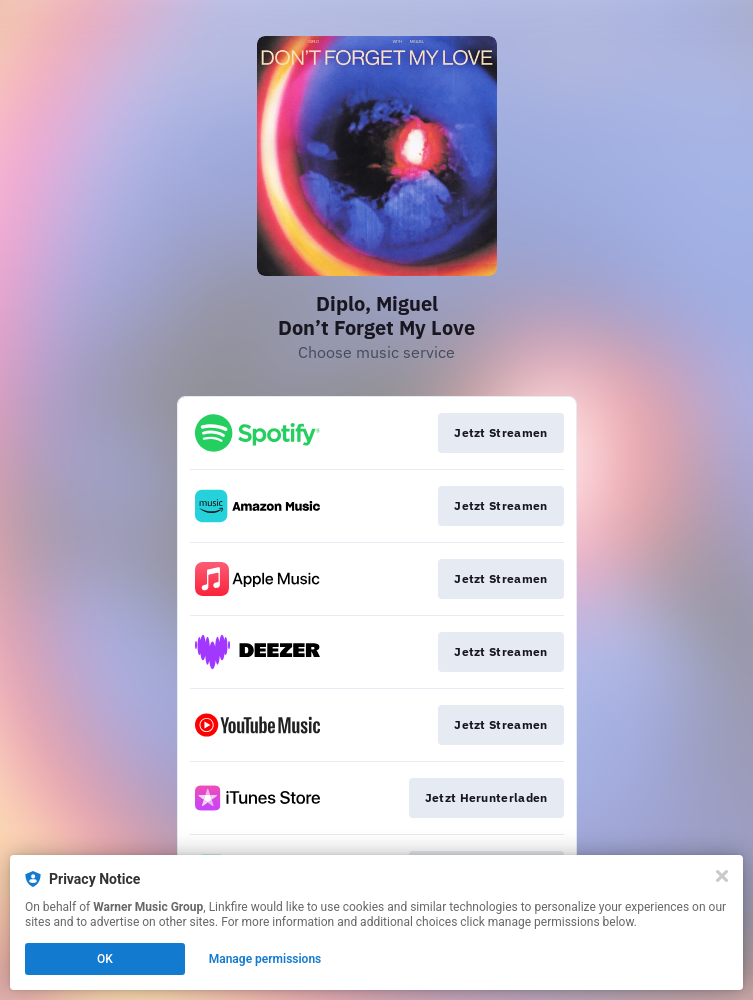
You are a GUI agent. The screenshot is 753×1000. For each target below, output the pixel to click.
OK (105, 959)
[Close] (722, 876)
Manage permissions (265, 959)
